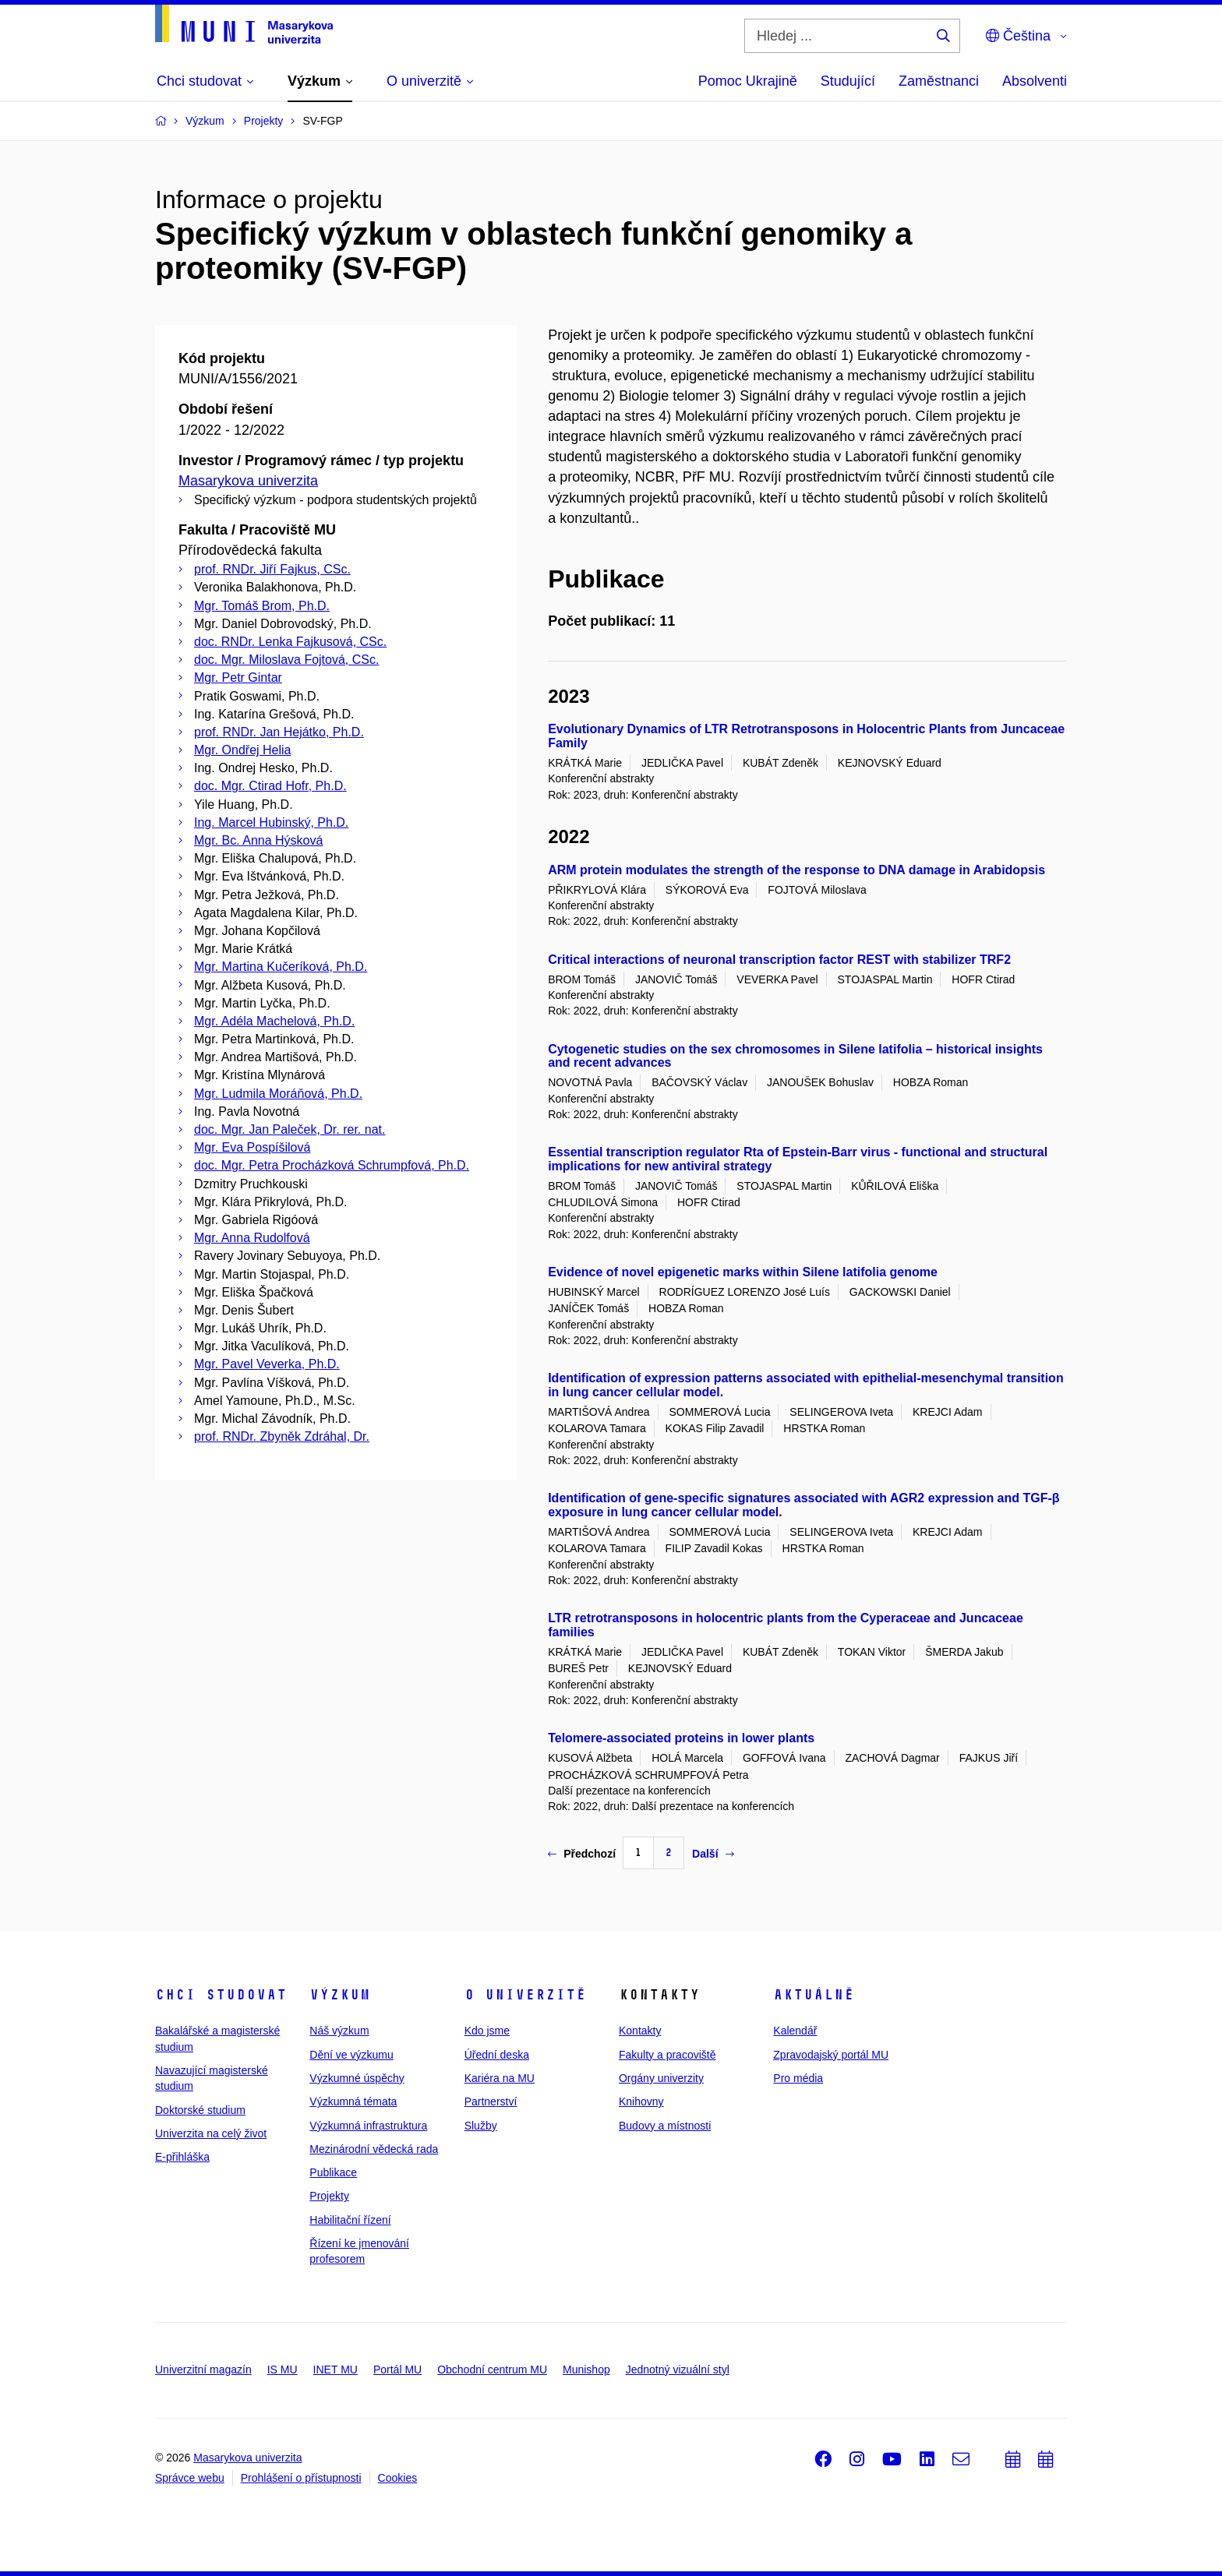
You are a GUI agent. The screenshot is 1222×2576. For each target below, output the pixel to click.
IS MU (282, 2369)
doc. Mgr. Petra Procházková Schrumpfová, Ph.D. (331, 1165)
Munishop (586, 2369)
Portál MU (397, 2369)
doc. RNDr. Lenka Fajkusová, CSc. (290, 641)
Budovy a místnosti (665, 2125)
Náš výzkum (339, 2030)
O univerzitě (525, 1994)
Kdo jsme (487, 2030)
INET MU (335, 2369)
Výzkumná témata (353, 2101)
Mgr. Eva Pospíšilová (252, 1147)
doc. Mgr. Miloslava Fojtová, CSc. (286, 659)
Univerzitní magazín (203, 2369)
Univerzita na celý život (211, 2133)
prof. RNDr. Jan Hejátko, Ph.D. (279, 732)
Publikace (333, 2172)
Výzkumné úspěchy (356, 2078)
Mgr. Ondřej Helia (242, 750)
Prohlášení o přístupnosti (301, 2478)
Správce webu (189, 2478)
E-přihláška (182, 2157)
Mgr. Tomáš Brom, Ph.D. (262, 605)
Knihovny (641, 2101)
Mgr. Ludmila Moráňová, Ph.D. (278, 1093)
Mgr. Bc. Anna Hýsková (258, 840)
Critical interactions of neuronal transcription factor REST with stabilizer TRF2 (779, 959)
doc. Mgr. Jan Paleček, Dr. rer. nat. (289, 1129)
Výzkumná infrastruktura (368, 2125)
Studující (848, 81)
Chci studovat (221, 1994)
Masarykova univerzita (248, 481)
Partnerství (490, 2101)
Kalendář (795, 2030)
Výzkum (339, 1994)
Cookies (398, 2478)
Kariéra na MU (499, 2078)
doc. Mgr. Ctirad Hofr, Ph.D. (270, 785)
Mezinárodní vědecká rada (373, 2149)
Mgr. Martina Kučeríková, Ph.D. (280, 966)
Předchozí (582, 1853)
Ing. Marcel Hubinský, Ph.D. (271, 822)
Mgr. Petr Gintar (238, 677)
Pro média (798, 2078)
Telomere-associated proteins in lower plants (681, 1738)
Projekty (329, 2196)
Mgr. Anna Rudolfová (252, 1237)
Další (712, 1853)
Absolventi (1034, 81)
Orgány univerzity (661, 2078)
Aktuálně (813, 1994)
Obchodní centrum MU (492, 2369)
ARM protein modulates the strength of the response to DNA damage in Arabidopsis (796, 870)
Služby (480, 2125)
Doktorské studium (200, 2110)
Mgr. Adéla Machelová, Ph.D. (274, 1021)
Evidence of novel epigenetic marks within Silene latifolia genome (743, 1272)
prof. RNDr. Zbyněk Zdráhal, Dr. (281, 1436)
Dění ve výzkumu (351, 2054)
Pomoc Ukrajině (747, 81)
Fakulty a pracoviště (667, 2054)
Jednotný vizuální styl (677, 2369)
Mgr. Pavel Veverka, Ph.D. (267, 1364)
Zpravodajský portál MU (830, 2054)
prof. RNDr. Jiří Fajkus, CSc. (272, 569)
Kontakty (640, 2030)
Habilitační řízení (349, 2220)
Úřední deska (496, 2054)
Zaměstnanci (939, 81)
